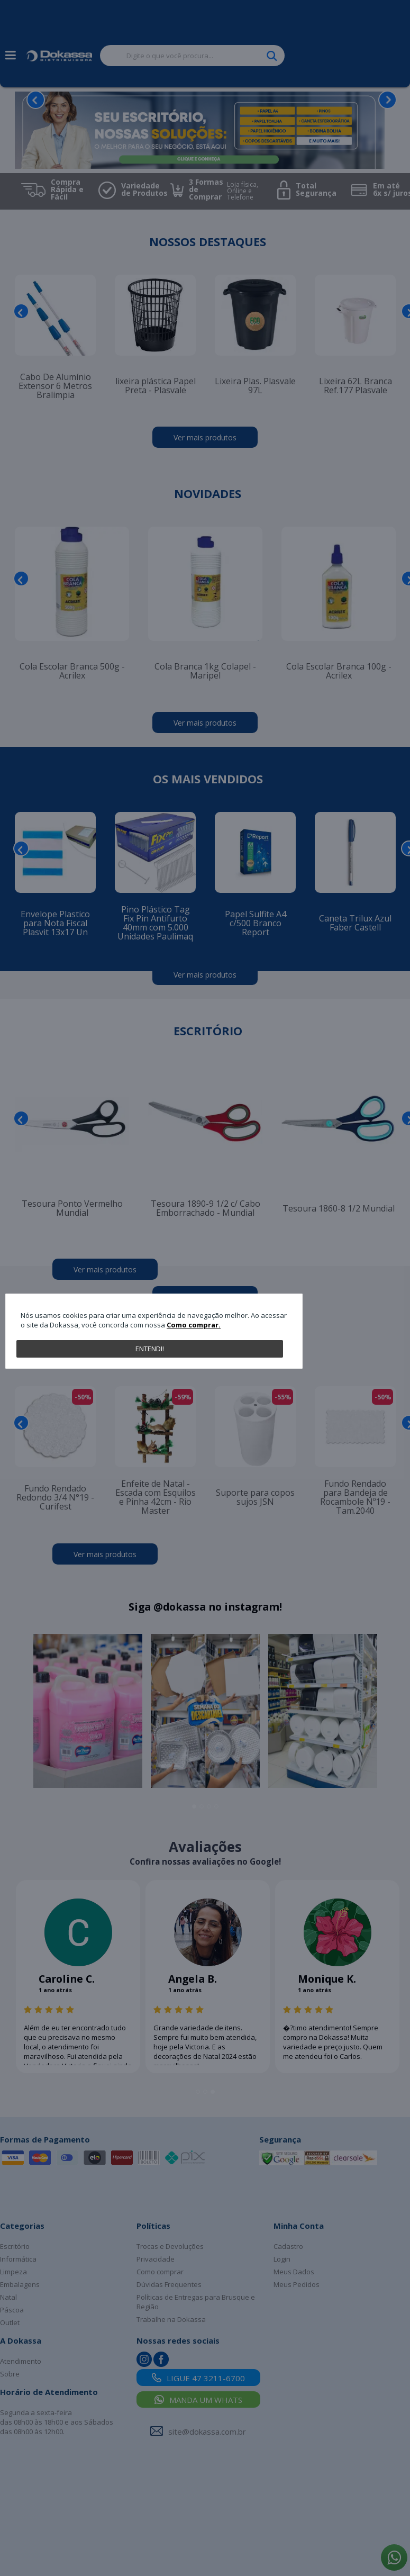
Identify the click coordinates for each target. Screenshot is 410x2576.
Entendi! (149, 1348)
